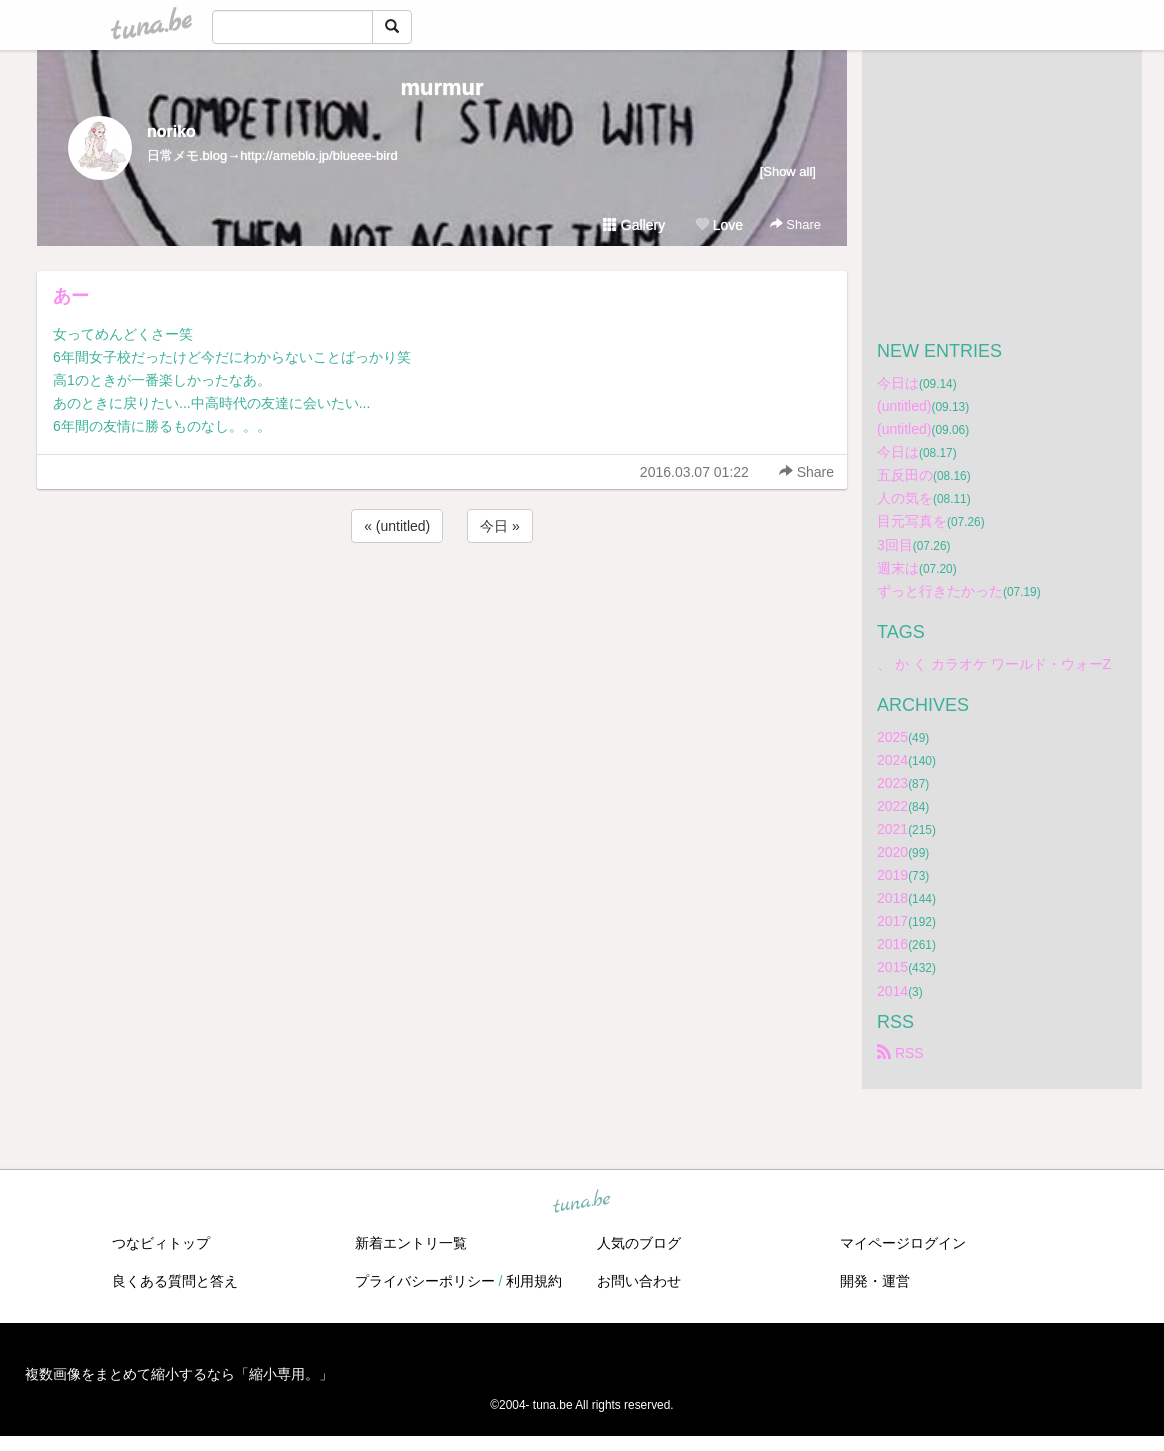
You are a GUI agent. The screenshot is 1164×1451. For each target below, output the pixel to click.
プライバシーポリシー (425, 1281)
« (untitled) (397, 526)
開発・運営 (875, 1281)
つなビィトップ (161, 1243)
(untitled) (904, 406)
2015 (892, 967)
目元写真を (912, 521)
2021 (892, 829)
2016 (892, 944)
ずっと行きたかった (940, 591)
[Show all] (788, 171)
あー (71, 296)
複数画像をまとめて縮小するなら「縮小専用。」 (179, 1374)
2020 (892, 852)
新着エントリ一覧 (411, 1243)
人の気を (905, 498)
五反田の (905, 475)
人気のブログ (639, 1243)
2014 (892, 991)
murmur (441, 87)
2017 (892, 921)
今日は (898, 383)
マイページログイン (903, 1243)
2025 (892, 737)
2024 (892, 760)
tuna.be (581, 1202)
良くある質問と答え (175, 1281)
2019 (892, 875)
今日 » (500, 526)
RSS (900, 1053)
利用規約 (534, 1281)
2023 (892, 783)
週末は (898, 568)
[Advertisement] (442, 601)
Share (795, 224)
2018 (892, 898)
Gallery (634, 225)
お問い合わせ (639, 1281)
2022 (892, 806)
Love (719, 225)
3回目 (895, 545)
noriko (171, 131)
